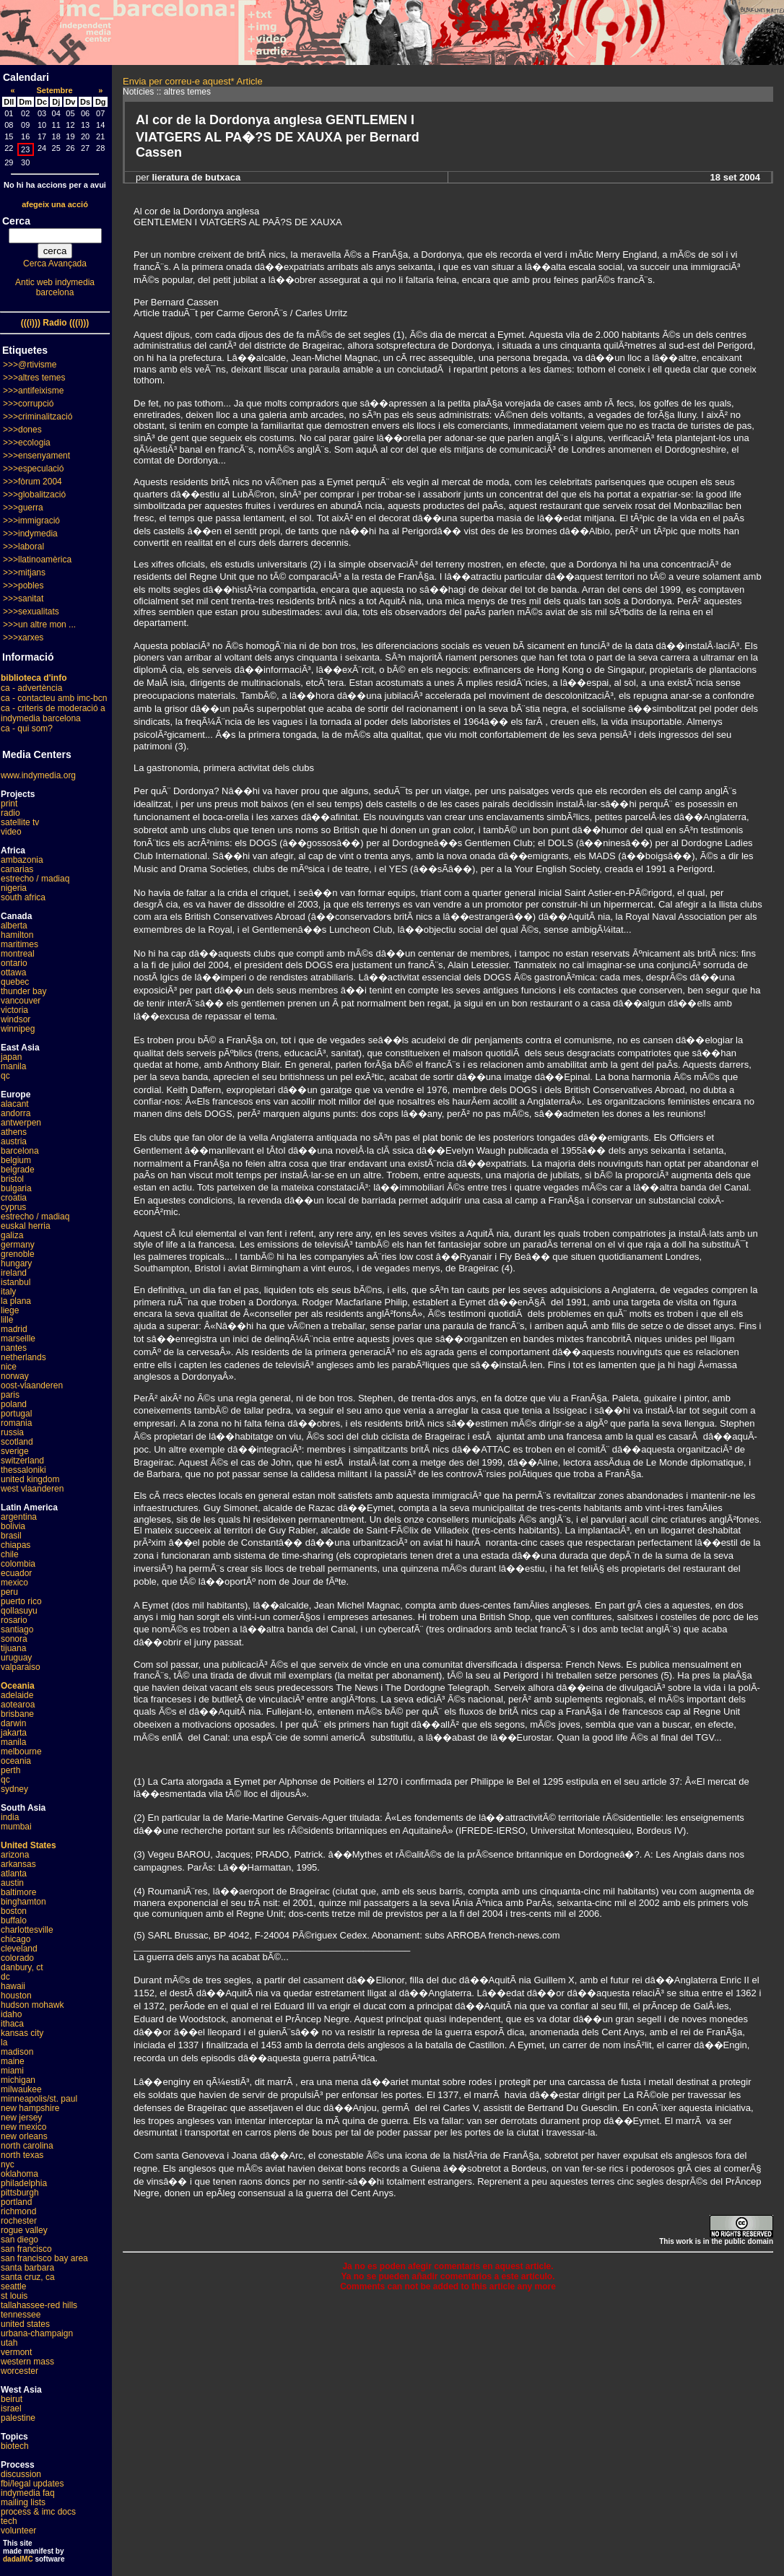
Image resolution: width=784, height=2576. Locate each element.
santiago (17, 1629)
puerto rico (21, 1601)
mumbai (16, 1827)
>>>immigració (31, 520)
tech (9, 2521)
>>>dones (22, 430)
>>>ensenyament (36, 456)
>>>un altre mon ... (39, 624)
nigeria (14, 888)
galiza (12, 1235)
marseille (18, 1338)
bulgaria (16, 1188)
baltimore (18, 1892)
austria (14, 1141)
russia (12, 1432)
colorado (17, 1958)
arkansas (18, 1864)
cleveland (19, 1949)
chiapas (15, 1545)
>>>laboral (23, 546)
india (10, 1817)
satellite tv (20, 822)
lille (7, 1320)
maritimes (19, 944)
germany (18, 1245)
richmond (18, 2211)
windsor (15, 1019)
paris (10, 1395)
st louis (14, 2296)
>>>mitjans (24, 572)
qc (5, 1076)
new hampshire (30, 2108)
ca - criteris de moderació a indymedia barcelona (53, 713)
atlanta (14, 1873)
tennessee (20, 2315)
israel (11, 2408)
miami (12, 2071)
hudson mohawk (32, 2005)
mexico (14, 1583)
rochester (19, 2221)
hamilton (17, 935)
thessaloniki (23, 1470)
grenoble (18, 1254)
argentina (19, 1517)
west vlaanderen (32, 1489)
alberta (14, 926)
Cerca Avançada (55, 263)
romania (16, 1423)
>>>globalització (34, 494)
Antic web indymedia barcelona (55, 287)
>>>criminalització (37, 417)
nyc (7, 2164)
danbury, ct (22, 1967)
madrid (14, 1329)
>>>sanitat (23, 598)
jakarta (14, 1733)
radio (10, 813)
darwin (13, 1723)
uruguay (16, 1658)
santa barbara (27, 2268)
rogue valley (24, 2230)
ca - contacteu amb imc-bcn (54, 698)
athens (14, 1132)
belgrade (18, 1170)
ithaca (12, 2024)
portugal (16, 1414)
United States (28, 1845)
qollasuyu (19, 1611)
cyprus (13, 1207)
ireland (14, 1273)
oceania (16, 1761)
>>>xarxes (23, 637)
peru (9, 1592)
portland (16, 2202)
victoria (14, 1010)
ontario (14, 963)
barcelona (20, 1151)
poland (14, 1404)
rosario (14, 1620)
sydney (14, 1789)
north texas (22, 2155)
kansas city (22, 2033)
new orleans (24, 2136)
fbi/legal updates (32, 2484)
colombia (18, 1564)
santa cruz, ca (28, 2277)
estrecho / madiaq (35, 879)
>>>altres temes (34, 378)
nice (9, 1367)
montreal (18, 954)
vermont (16, 2352)
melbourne (21, 1751)
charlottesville (27, 1930)
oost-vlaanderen (32, 1385)
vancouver (20, 1001)
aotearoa (18, 1705)
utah (9, 2343)
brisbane (17, 1714)
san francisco (26, 2249)
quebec (15, 982)
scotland (17, 1442)
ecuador (16, 1573)
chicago (15, 1939)
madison (17, 2052)
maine (13, 2061)
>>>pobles (23, 585)
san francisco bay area (44, 2258)
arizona (15, 1855)
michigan (18, 2080)
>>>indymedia (30, 533)
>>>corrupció (28, 404)
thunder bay (23, 991)
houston (16, 1995)
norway (15, 1376)
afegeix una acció (55, 204)
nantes (14, 1348)
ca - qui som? (27, 728)
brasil (11, 1536)
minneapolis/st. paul (39, 2099)
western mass (27, 2362)
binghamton (23, 1902)
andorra (15, 1113)
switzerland (22, 1460)
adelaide (17, 1695)
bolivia (13, 1526)
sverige (15, 1451)
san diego (19, 2240)
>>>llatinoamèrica (37, 559)
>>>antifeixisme (33, 391)
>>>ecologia (27, 443)
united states (25, 2324)
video (11, 832)
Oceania (18, 1686)
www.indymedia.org (38, 775)
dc (5, 1977)
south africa (23, 897)
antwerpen (21, 1123)
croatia (14, 1198)
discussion (21, 2474)
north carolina (27, 2146)
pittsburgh (20, 2193)
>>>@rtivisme (30, 365)
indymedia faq (28, 2493)
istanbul (15, 1282)
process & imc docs (38, 2512)
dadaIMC (18, 2559)
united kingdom (30, 1479)
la (4, 2042)
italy (8, 1292)
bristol (12, 1179)
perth (10, 1770)
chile (10, 1554)
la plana (16, 1301)
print (9, 804)
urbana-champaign (37, 2333)
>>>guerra (23, 507)
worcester (19, 2371)
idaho (11, 2014)
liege (10, 1310)
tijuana (13, 1648)
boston (14, 1911)
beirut (11, 2399)
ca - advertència (31, 688)
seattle (13, 2286)
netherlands (23, 1357)
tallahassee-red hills (39, 2305)
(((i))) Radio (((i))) (55, 323)
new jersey (21, 2117)
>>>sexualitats (31, 611)
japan (11, 1057)
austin (12, 1883)
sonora (14, 1639)
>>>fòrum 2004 (32, 482)
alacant (15, 1104)
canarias (17, 869)
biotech (15, 2446)
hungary (16, 1263)
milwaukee (21, 2089)
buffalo (14, 1920)
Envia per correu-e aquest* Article (193, 81)
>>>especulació (33, 469)
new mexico (23, 2127)
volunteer (18, 2530)
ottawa (13, 972)
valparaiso (20, 1667)
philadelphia (24, 2183)
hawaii (13, 1986)
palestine (18, 2418)
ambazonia (22, 860)
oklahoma (19, 2174)
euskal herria (26, 1226)
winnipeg (18, 1029)
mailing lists (23, 2502)
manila (13, 1066)
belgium (16, 1160)
